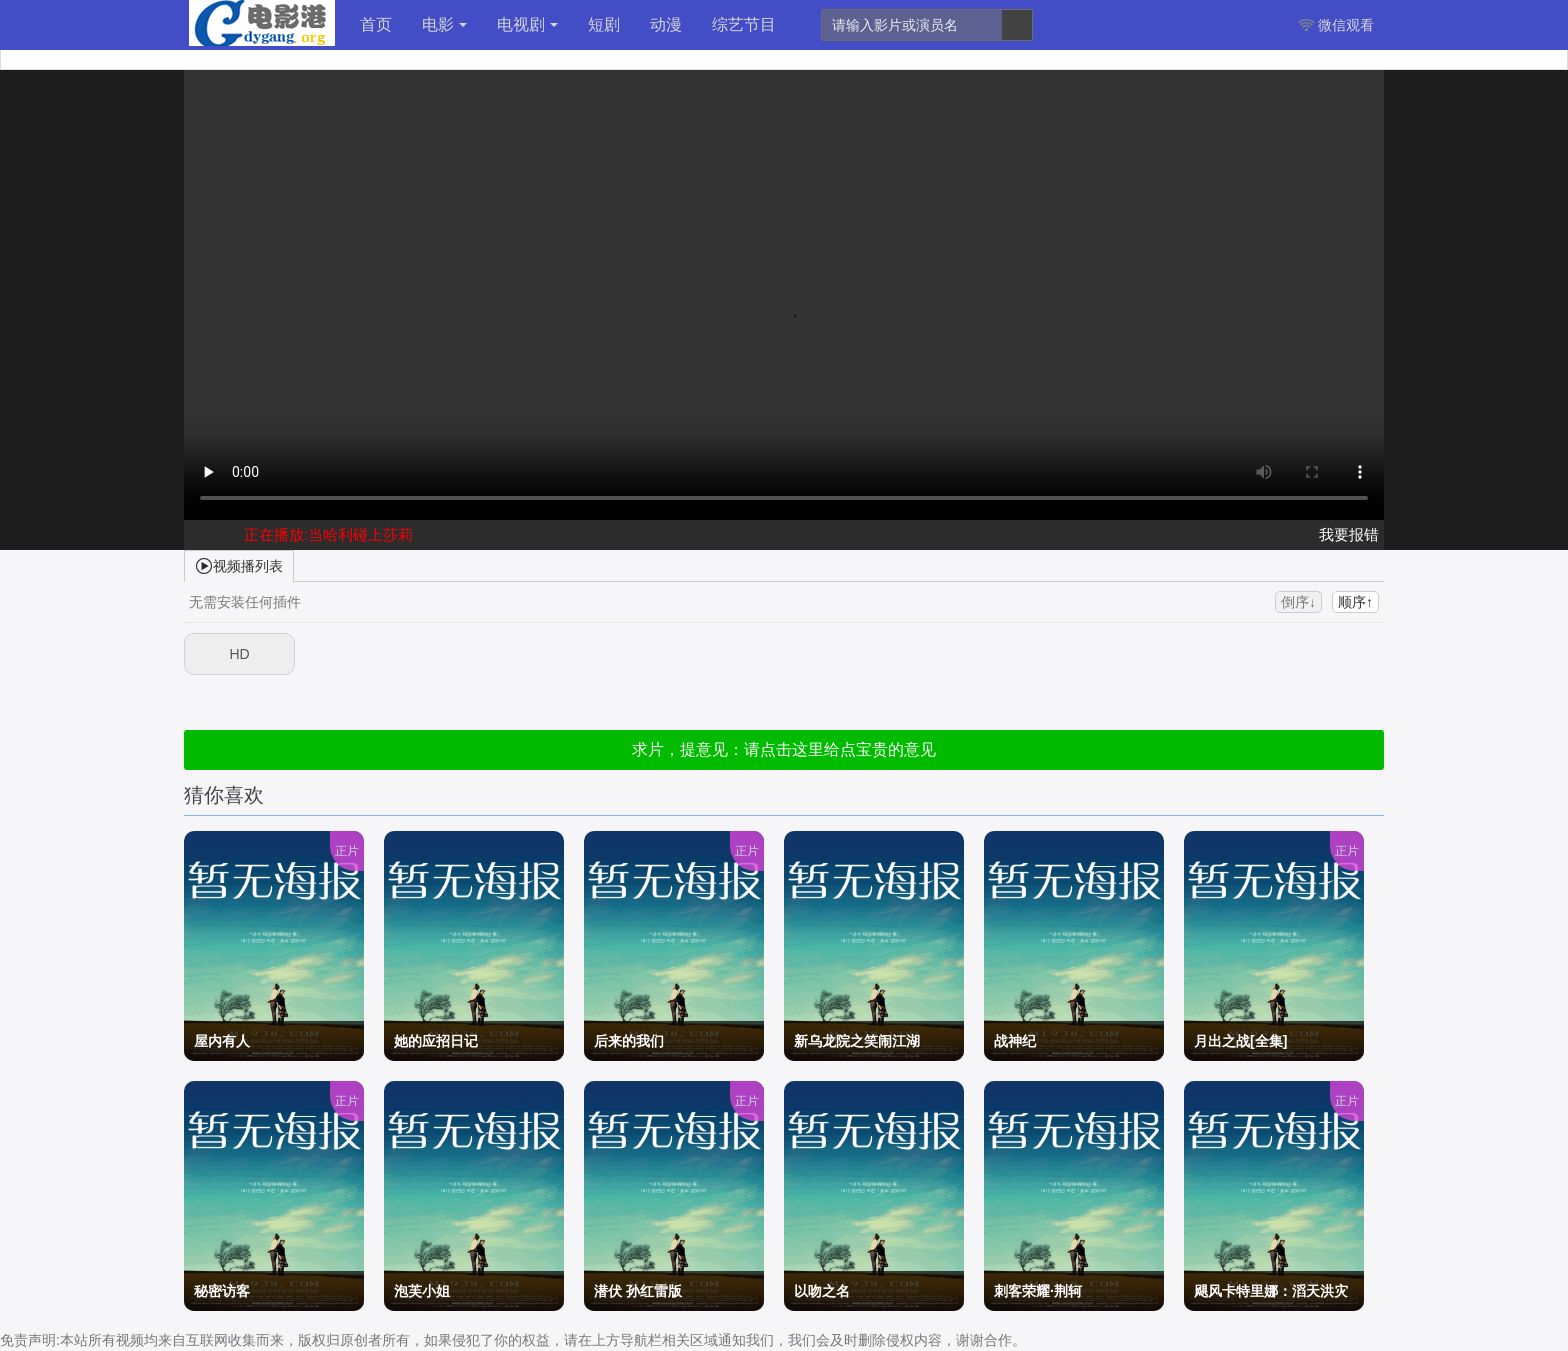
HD (239, 654)
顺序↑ (1355, 602)
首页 (376, 24)
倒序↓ (1298, 602)
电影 (444, 24)
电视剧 (527, 24)
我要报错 (1349, 534)
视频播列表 (239, 565)
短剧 (604, 24)
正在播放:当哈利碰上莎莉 (328, 534)
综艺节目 (744, 24)
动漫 (666, 24)
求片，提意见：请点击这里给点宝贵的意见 (784, 749)
